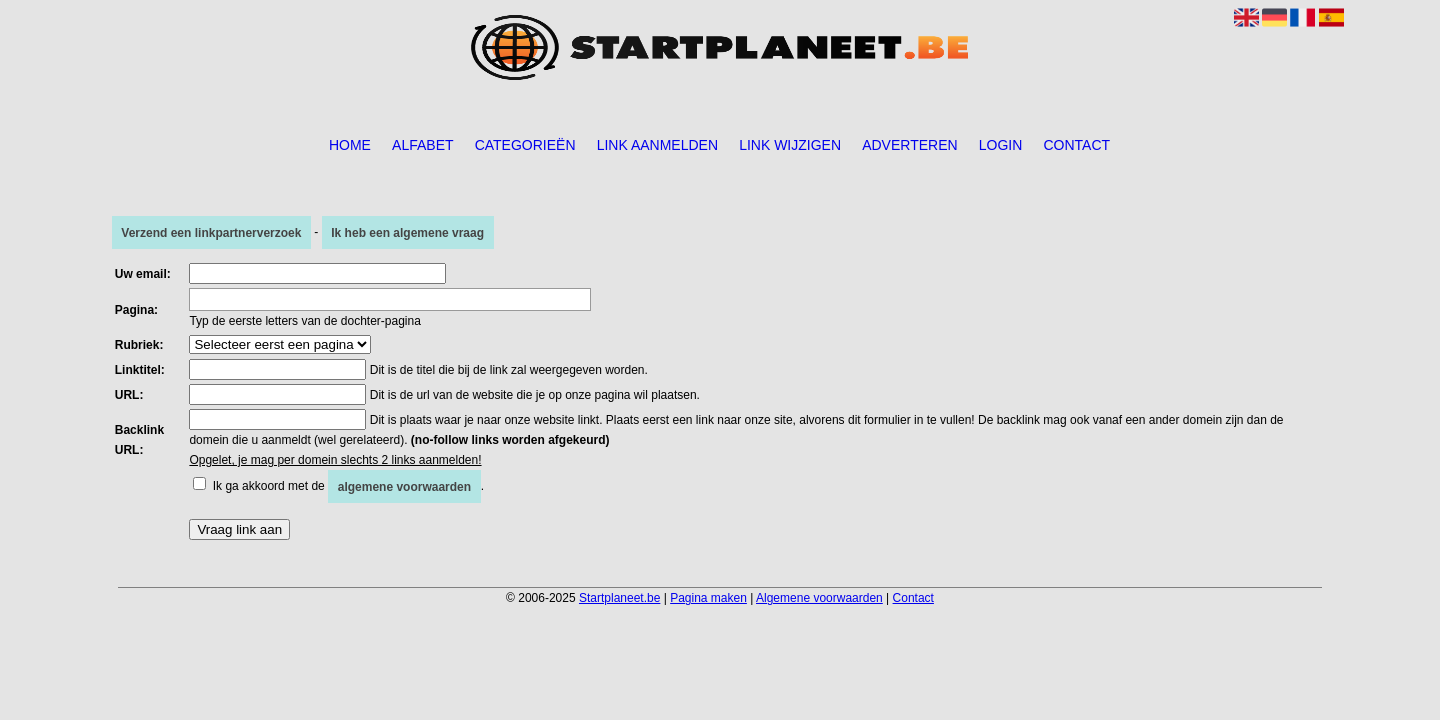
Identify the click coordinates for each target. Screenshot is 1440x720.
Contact (1076, 145)
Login (1001, 145)
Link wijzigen (790, 145)
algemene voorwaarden (404, 486)
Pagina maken (708, 598)
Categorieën (525, 145)
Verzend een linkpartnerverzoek (211, 232)
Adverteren (909, 145)
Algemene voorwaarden (819, 598)
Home (350, 145)
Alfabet (422, 145)
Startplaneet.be (619, 598)
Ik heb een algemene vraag (407, 232)
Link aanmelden (657, 145)
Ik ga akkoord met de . (348, 486)
